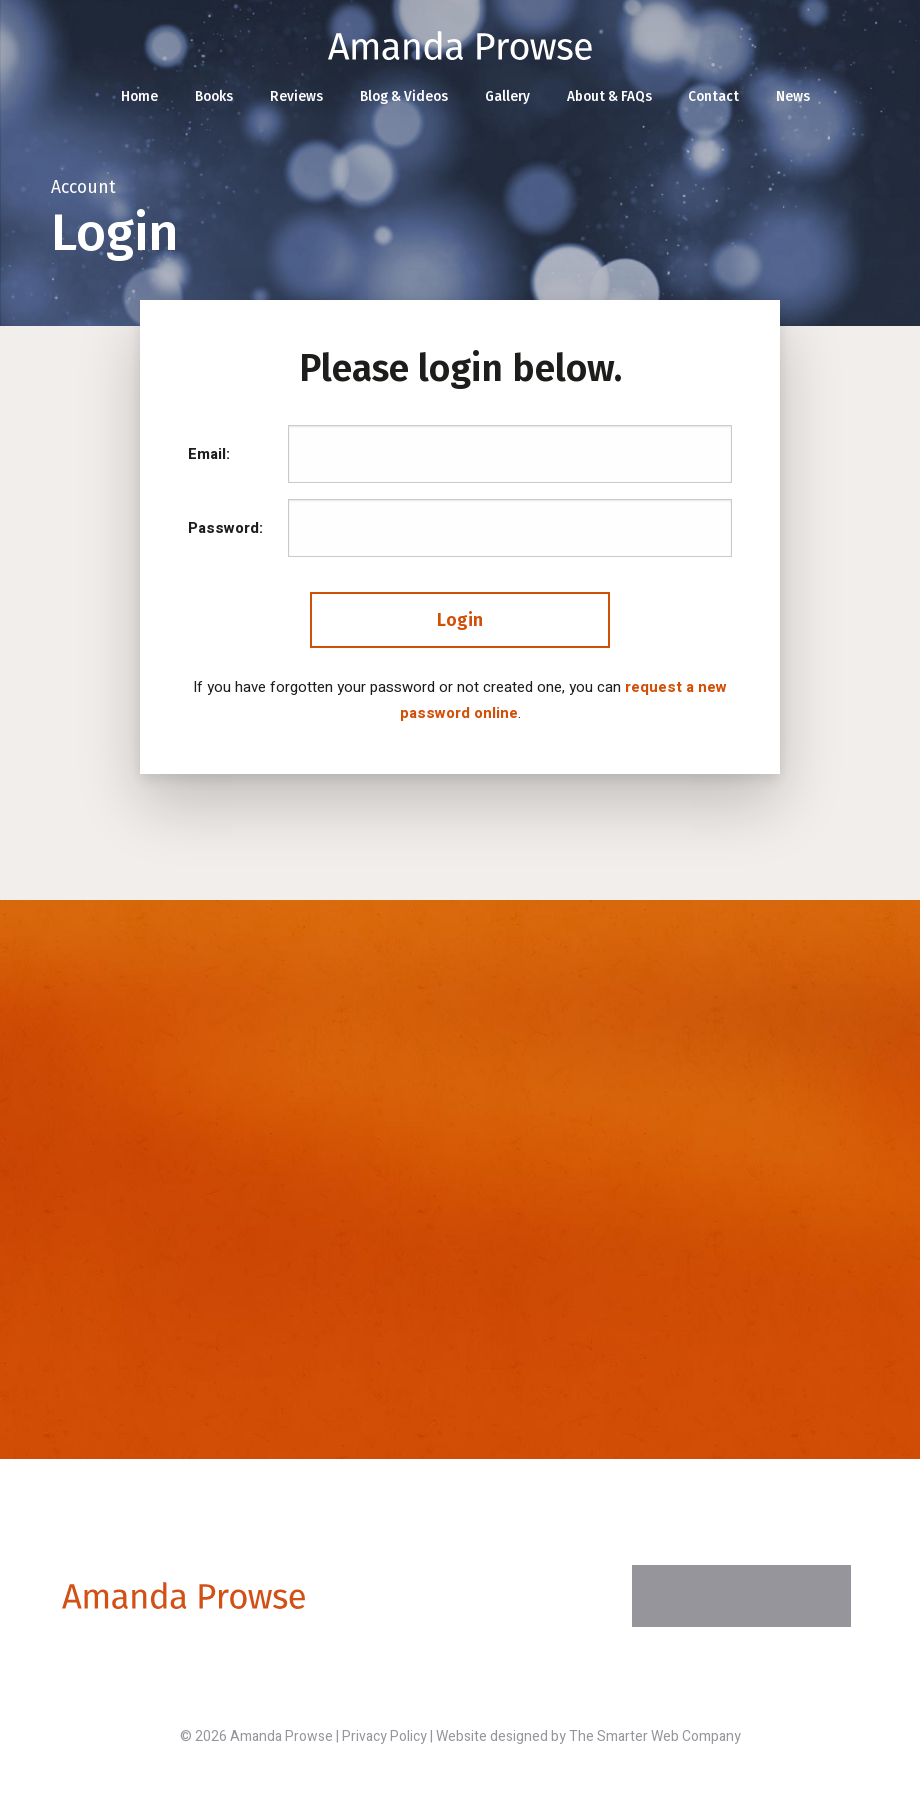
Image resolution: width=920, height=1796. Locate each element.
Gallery (507, 96)
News (793, 96)
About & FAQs (609, 96)
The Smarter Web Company (655, 1736)
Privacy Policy (384, 1736)
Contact (713, 96)
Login (460, 620)
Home (139, 96)
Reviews (296, 96)
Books (214, 96)
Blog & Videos (404, 96)
